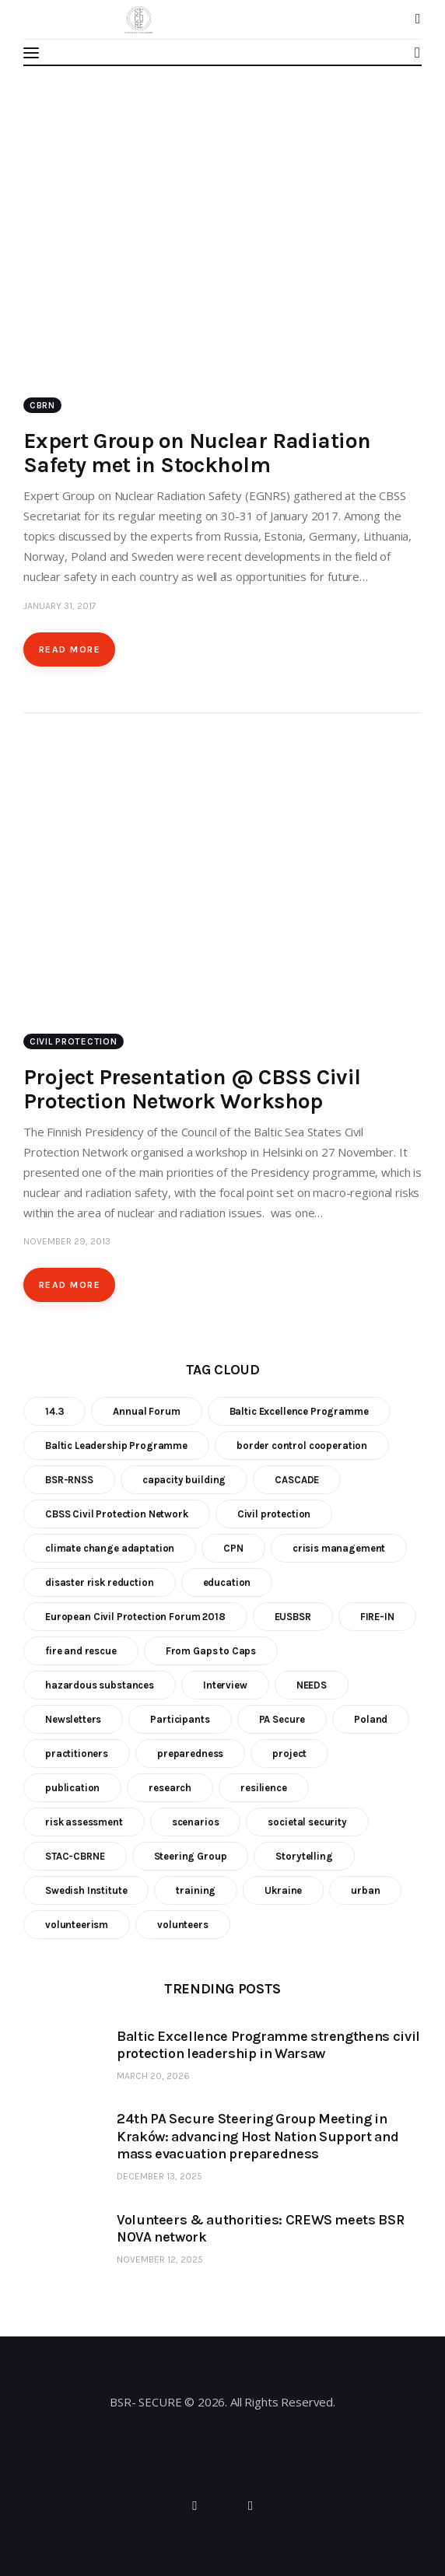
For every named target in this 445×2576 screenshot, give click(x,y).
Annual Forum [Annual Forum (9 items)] (146, 1411)
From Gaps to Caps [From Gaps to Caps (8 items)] (211, 1651)
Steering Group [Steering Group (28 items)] (190, 1856)
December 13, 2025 (159, 2176)
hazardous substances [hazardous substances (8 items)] (99, 1685)
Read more (69, 649)
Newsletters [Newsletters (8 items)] (73, 1719)
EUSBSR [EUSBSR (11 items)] (293, 1616)
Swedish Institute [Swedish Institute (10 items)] (86, 1890)
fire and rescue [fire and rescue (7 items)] (81, 1651)
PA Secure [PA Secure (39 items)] (282, 1719)
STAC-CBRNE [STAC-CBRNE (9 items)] (75, 1856)
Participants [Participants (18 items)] (179, 1719)
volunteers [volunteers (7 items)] (182, 1924)
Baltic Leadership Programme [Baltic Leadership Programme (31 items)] (116, 1445)
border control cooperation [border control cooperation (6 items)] (302, 1445)
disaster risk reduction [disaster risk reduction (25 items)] (99, 1582)
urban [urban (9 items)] (365, 1890)
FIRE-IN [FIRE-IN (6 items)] (377, 1616)
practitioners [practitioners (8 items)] (76, 1753)
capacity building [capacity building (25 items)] (184, 1480)
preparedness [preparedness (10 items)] (190, 1753)
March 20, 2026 (153, 2075)
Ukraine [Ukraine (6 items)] (283, 1890)
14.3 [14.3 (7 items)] (54, 1411)
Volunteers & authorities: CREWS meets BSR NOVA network (260, 2228)
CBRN (42, 405)
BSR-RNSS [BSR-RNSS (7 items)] (69, 1480)
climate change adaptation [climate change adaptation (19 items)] (109, 1548)
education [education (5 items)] (227, 1582)
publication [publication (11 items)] (72, 1788)
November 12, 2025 (160, 2259)
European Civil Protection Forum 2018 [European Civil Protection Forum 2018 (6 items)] (135, 1616)
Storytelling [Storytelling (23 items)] (303, 1856)
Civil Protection (73, 1041)
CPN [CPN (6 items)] (233, 1548)
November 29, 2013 (66, 1241)
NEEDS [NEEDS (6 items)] (311, 1685)
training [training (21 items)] (195, 1890)
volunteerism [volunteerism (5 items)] (76, 1924)
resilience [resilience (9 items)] (263, 1788)
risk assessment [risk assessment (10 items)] (84, 1822)
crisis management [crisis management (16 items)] (339, 1548)
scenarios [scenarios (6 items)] (195, 1822)
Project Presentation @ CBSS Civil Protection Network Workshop (192, 1089)
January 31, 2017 (59, 605)
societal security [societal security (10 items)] (307, 1822)
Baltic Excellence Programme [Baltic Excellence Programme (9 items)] (299, 1411)
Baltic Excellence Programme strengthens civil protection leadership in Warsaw (268, 2045)
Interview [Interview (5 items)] (225, 1685)
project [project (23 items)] (289, 1753)
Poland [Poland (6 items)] (370, 1719)
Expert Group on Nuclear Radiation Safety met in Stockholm (197, 453)
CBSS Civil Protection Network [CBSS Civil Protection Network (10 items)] (116, 1514)
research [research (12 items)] (170, 1788)
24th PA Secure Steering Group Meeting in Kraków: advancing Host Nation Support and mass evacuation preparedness (257, 2136)
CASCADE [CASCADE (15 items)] (297, 1480)
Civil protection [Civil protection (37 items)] (274, 1514)
